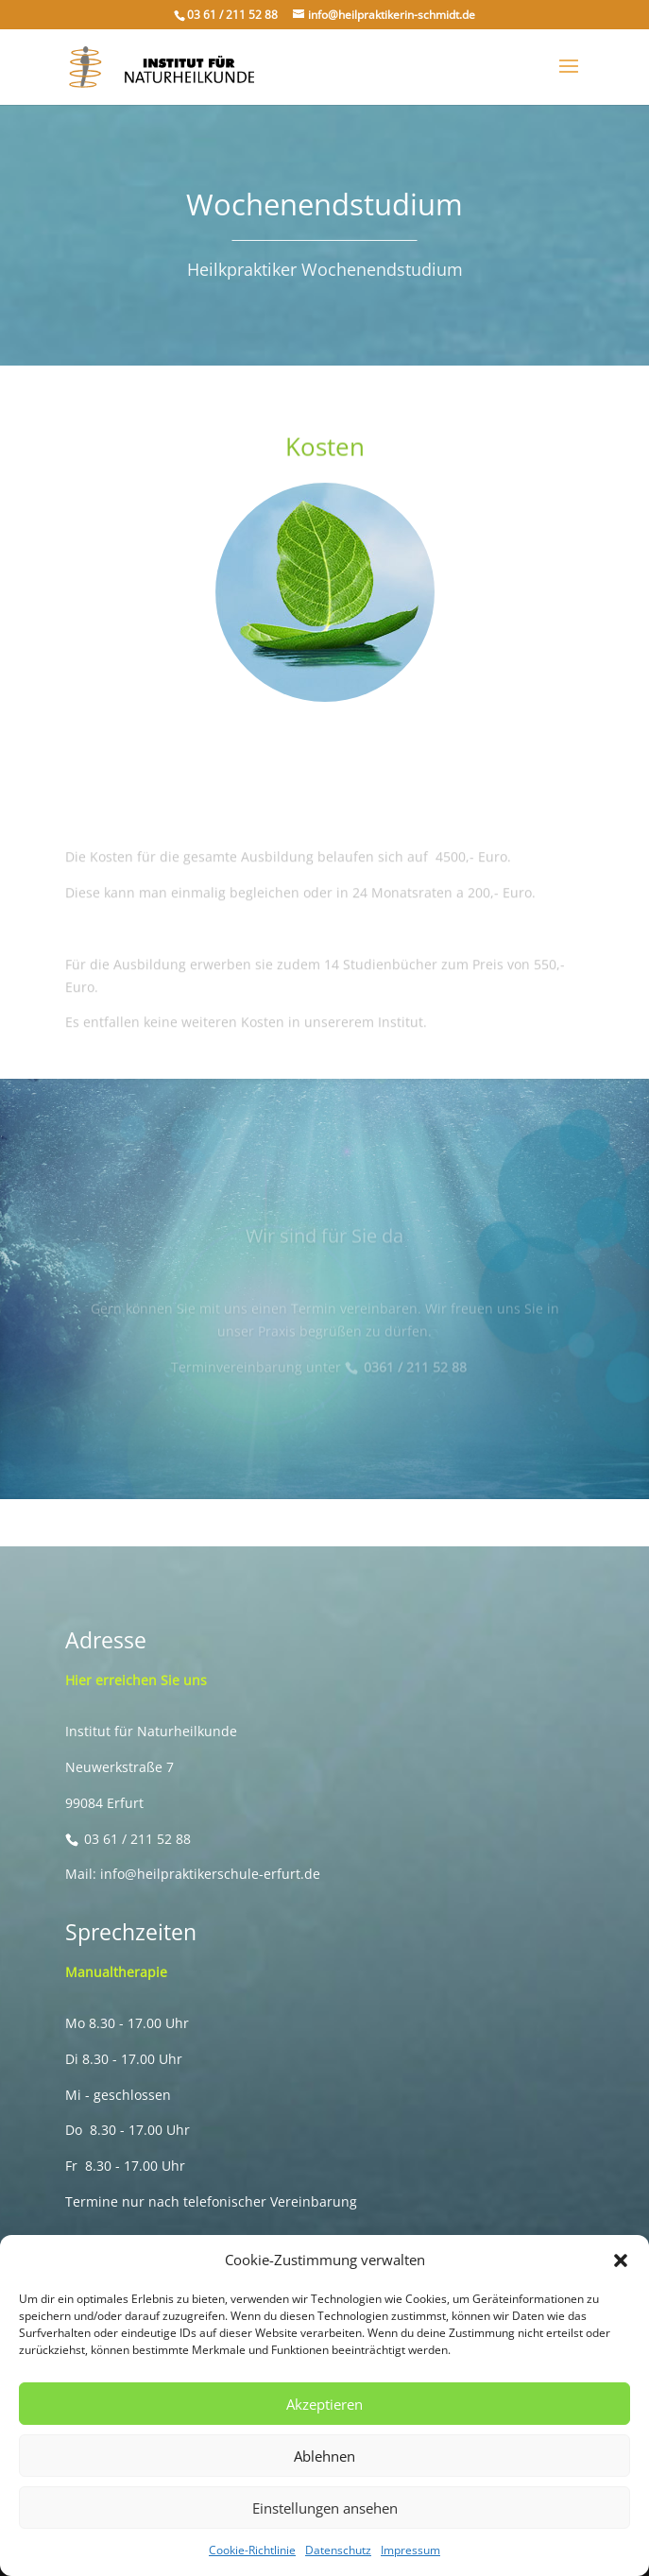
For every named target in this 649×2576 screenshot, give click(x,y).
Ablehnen (324, 2456)
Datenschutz (338, 2550)
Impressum (410, 2550)
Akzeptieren (324, 2404)
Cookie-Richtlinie (252, 2550)
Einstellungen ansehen (325, 2508)
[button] (620, 2260)
